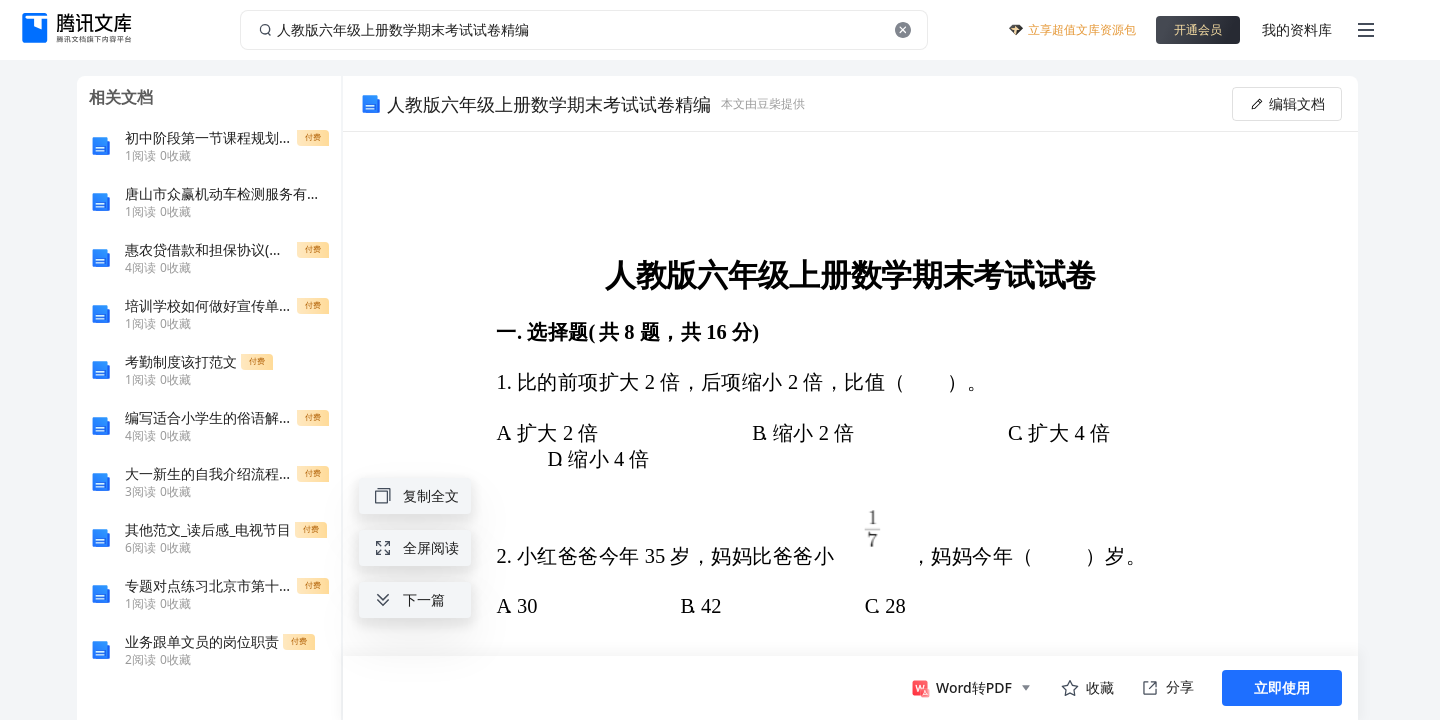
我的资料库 (1297, 29)
